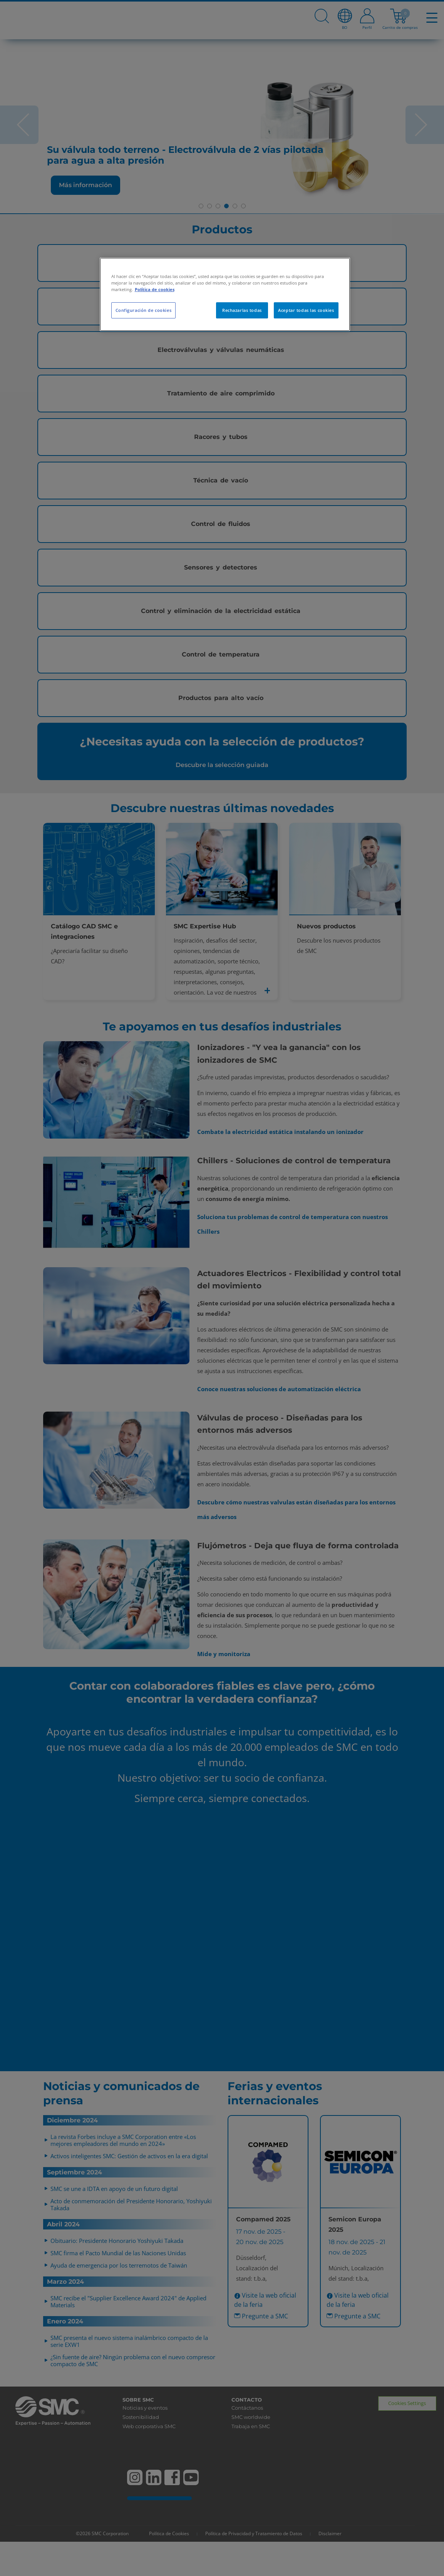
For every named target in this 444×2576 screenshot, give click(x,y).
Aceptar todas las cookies (306, 310)
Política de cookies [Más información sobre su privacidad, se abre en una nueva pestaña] (154, 289)
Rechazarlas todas (242, 310)
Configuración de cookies (144, 310)
